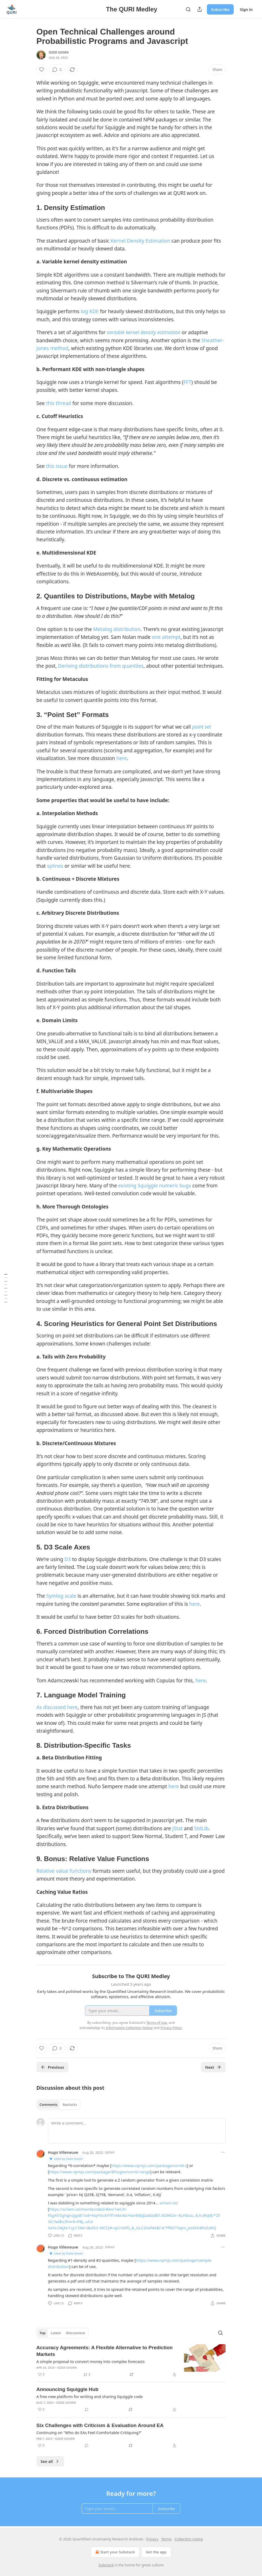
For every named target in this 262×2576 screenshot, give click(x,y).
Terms (166, 2539)
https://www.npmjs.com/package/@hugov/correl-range (99, 2171)
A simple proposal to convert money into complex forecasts (90, 2361)
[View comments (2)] (57, 69)
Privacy (152, 2539)
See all (50, 2461)
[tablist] (58, 2104)
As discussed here (57, 1707)
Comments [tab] (48, 2104)
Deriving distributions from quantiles (100, 665)
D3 (67, 1559)
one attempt (166, 637)
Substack (106, 2565)
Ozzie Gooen (59, 52)
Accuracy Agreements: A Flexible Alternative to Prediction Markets (104, 2351)
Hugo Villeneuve (63, 2152)
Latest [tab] (56, 2333)
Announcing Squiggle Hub (67, 2389)
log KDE (90, 311)
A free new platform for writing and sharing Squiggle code (89, 2396)
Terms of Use (156, 2022)
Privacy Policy (171, 2027)
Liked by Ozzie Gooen (66, 2159)
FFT (187, 382)
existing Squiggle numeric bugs (154, 1185)
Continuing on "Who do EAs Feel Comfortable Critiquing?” (88, 2432)
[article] (131, 2361)
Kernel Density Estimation (140, 240)
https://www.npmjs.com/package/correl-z (149, 2165)
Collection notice (188, 2539)
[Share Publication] (199, 9)
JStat (177, 1828)
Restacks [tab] (70, 2104)
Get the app (156, 2552)
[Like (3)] (41, 2374)
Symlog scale (61, 1596)
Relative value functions (63, 1871)
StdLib (201, 1828)
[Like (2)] (41, 2409)
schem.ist (168, 2202)
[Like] (41, 69)
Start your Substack (114, 2552)
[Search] (188, 9)
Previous (52, 2067)
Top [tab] (42, 2333)
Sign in (246, 9)
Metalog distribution (116, 629)
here (121, 758)
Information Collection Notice (129, 2027)
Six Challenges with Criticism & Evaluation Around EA (99, 2425)
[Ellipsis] (223, 2152)
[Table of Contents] (5, 1288)
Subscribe (220, 9)
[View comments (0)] (86, 2409)
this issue (57, 466)
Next (213, 2067)
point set (201, 726)
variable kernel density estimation (144, 332)
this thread (58, 403)
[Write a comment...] (136, 2130)
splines (55, 866)
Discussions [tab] (75, 2333)
